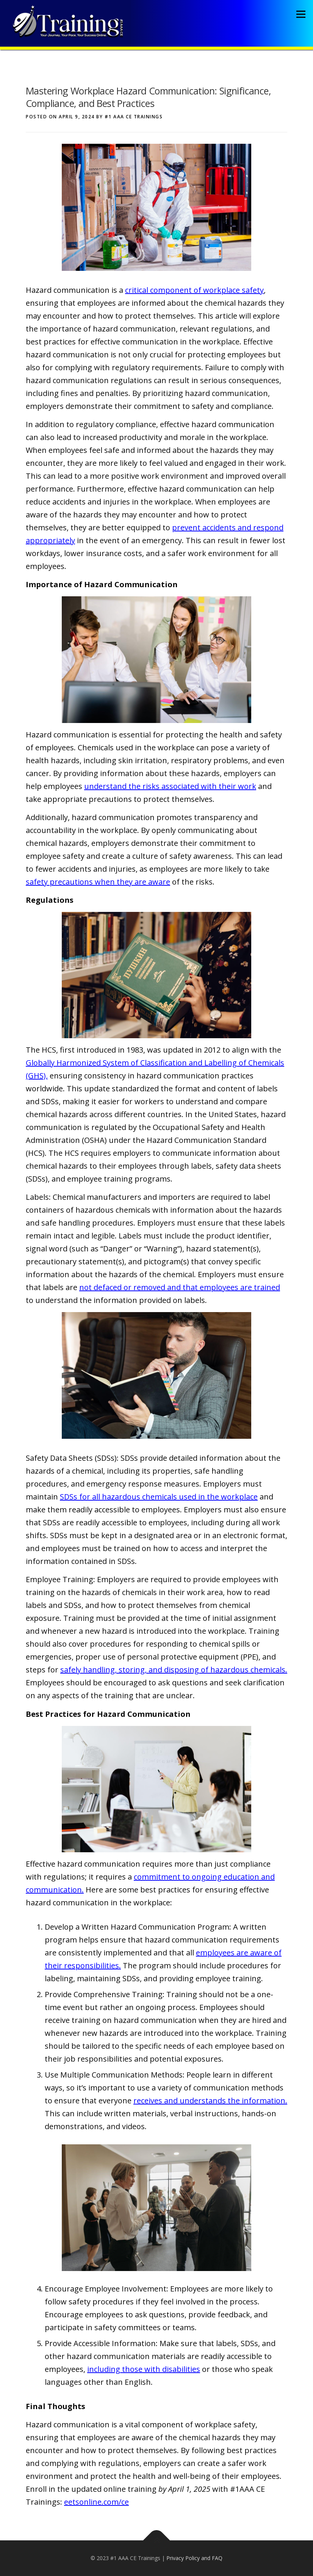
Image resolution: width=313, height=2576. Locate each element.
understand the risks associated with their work (170, 786)
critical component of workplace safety (194, 290)
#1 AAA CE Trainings (134, 116)
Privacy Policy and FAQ (194, 2558)
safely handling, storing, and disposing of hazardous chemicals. (173, 1669)
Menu (300, 14)
